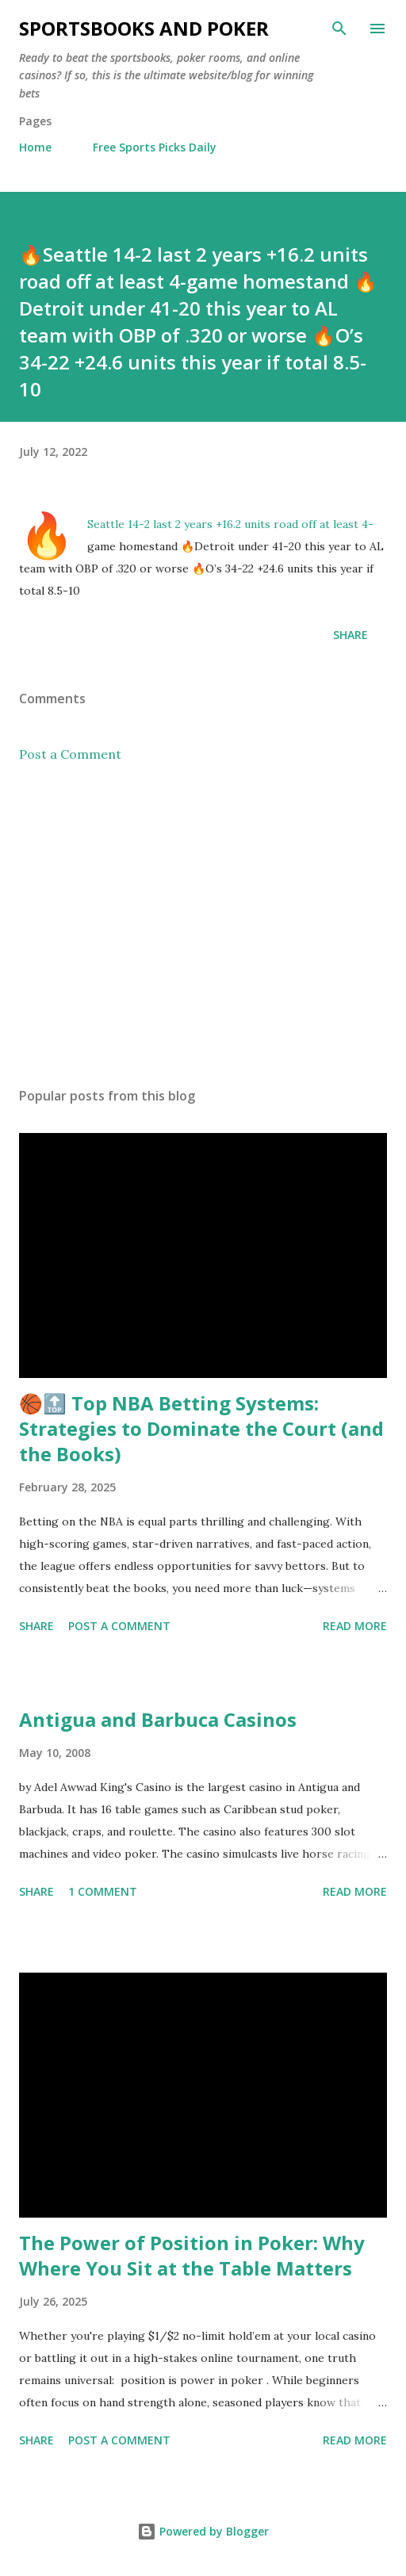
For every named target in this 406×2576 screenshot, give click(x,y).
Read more (355, 1625)
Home (35, 147)
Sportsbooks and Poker (144, 28)
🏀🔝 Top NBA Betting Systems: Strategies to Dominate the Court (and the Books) (201, 1428)
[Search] (339, 28)
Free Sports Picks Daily (154, 147)
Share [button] (350, 634)
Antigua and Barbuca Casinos (158, 1719)
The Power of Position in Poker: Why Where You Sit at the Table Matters (192, 2255)
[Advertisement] (203, 925)
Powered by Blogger (203, 2531)
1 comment (102, 1891)
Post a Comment (70, 754)
